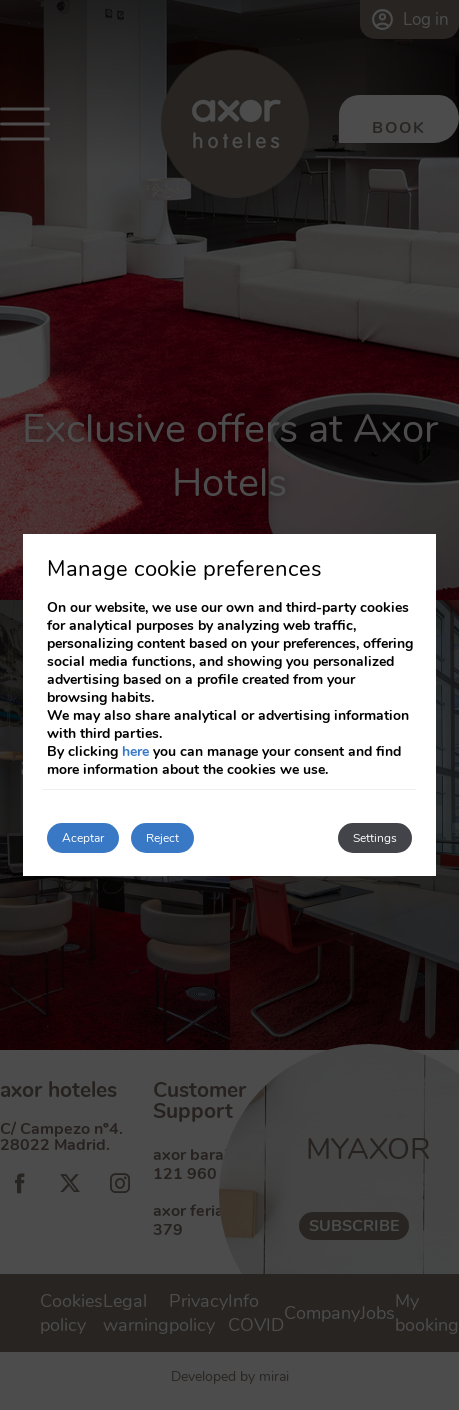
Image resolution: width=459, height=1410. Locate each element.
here (135, 751)
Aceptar (83, 838)
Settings (375, 838)
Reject (162, 838)
